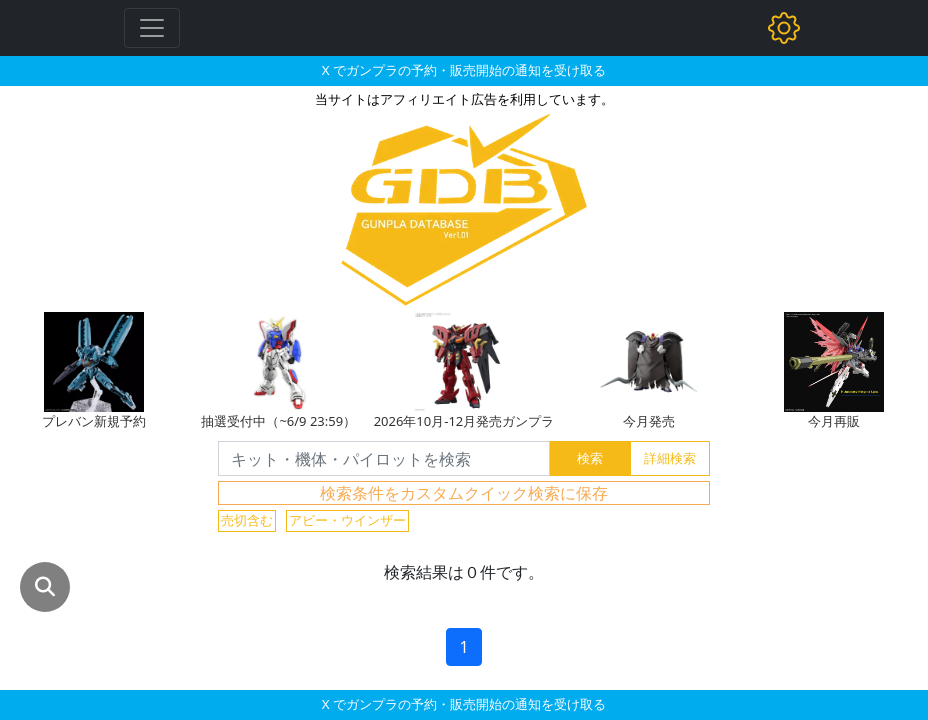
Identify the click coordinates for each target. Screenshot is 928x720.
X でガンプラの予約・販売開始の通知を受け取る (464, 70)
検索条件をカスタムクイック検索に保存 (464, 493)
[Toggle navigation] (152, 28)
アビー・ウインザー (347, 520)
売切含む (247, 520)
